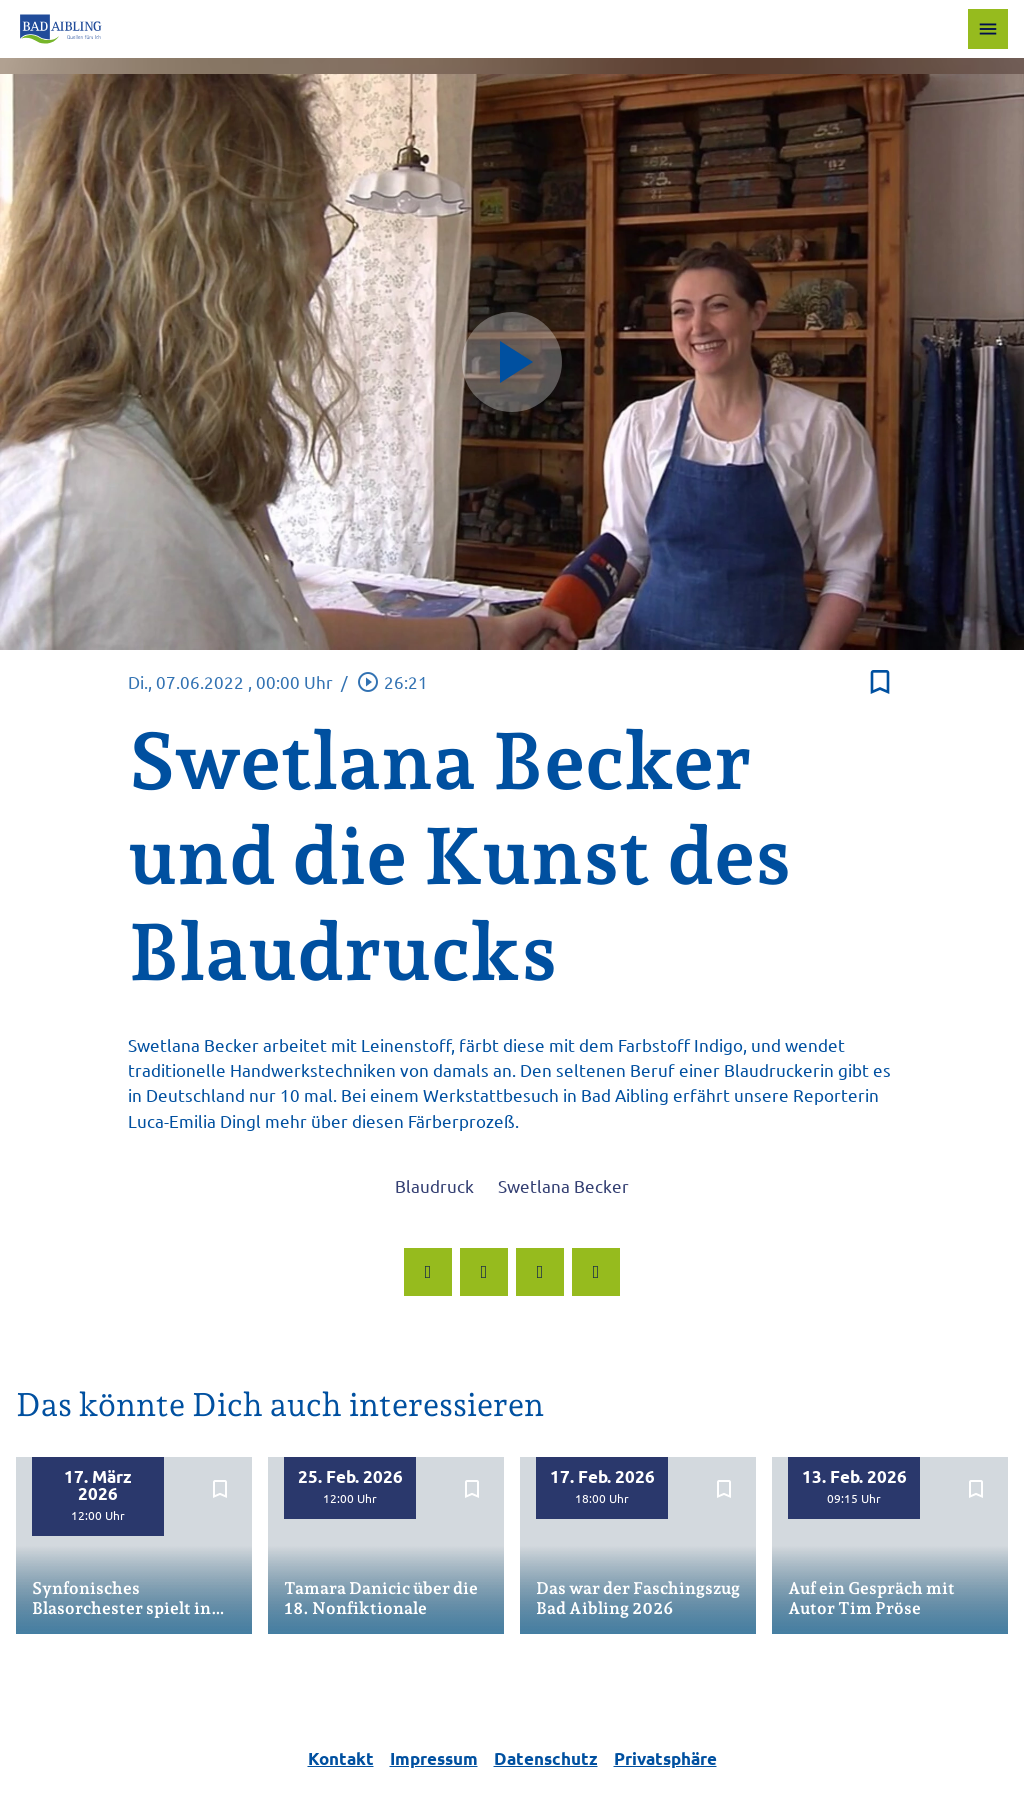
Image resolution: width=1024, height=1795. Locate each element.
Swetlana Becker (563, 1185)
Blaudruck (434, 1185)
